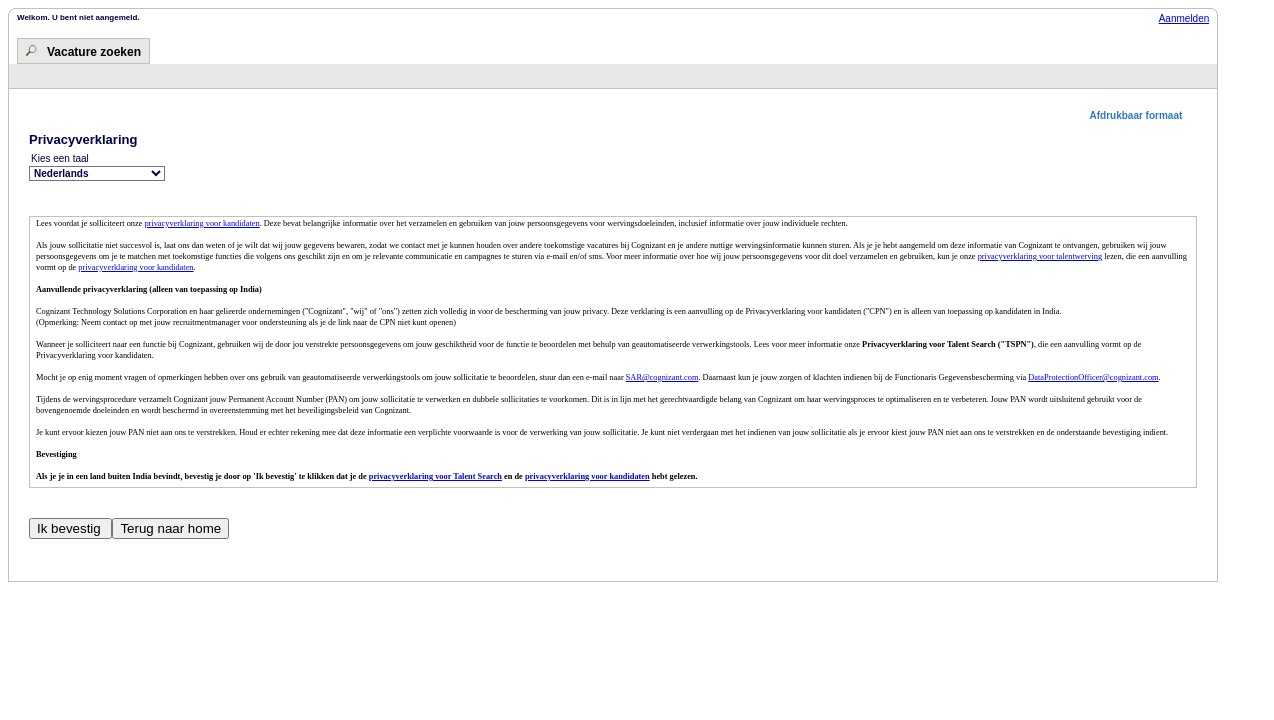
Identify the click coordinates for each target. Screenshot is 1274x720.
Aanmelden (1184, 18)
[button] (1143, 115)
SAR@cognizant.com (662, 377)
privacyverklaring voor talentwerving (1040, 256)
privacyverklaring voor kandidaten (201, 223)
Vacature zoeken (94, 52)
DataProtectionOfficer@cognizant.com (1093, 377)
